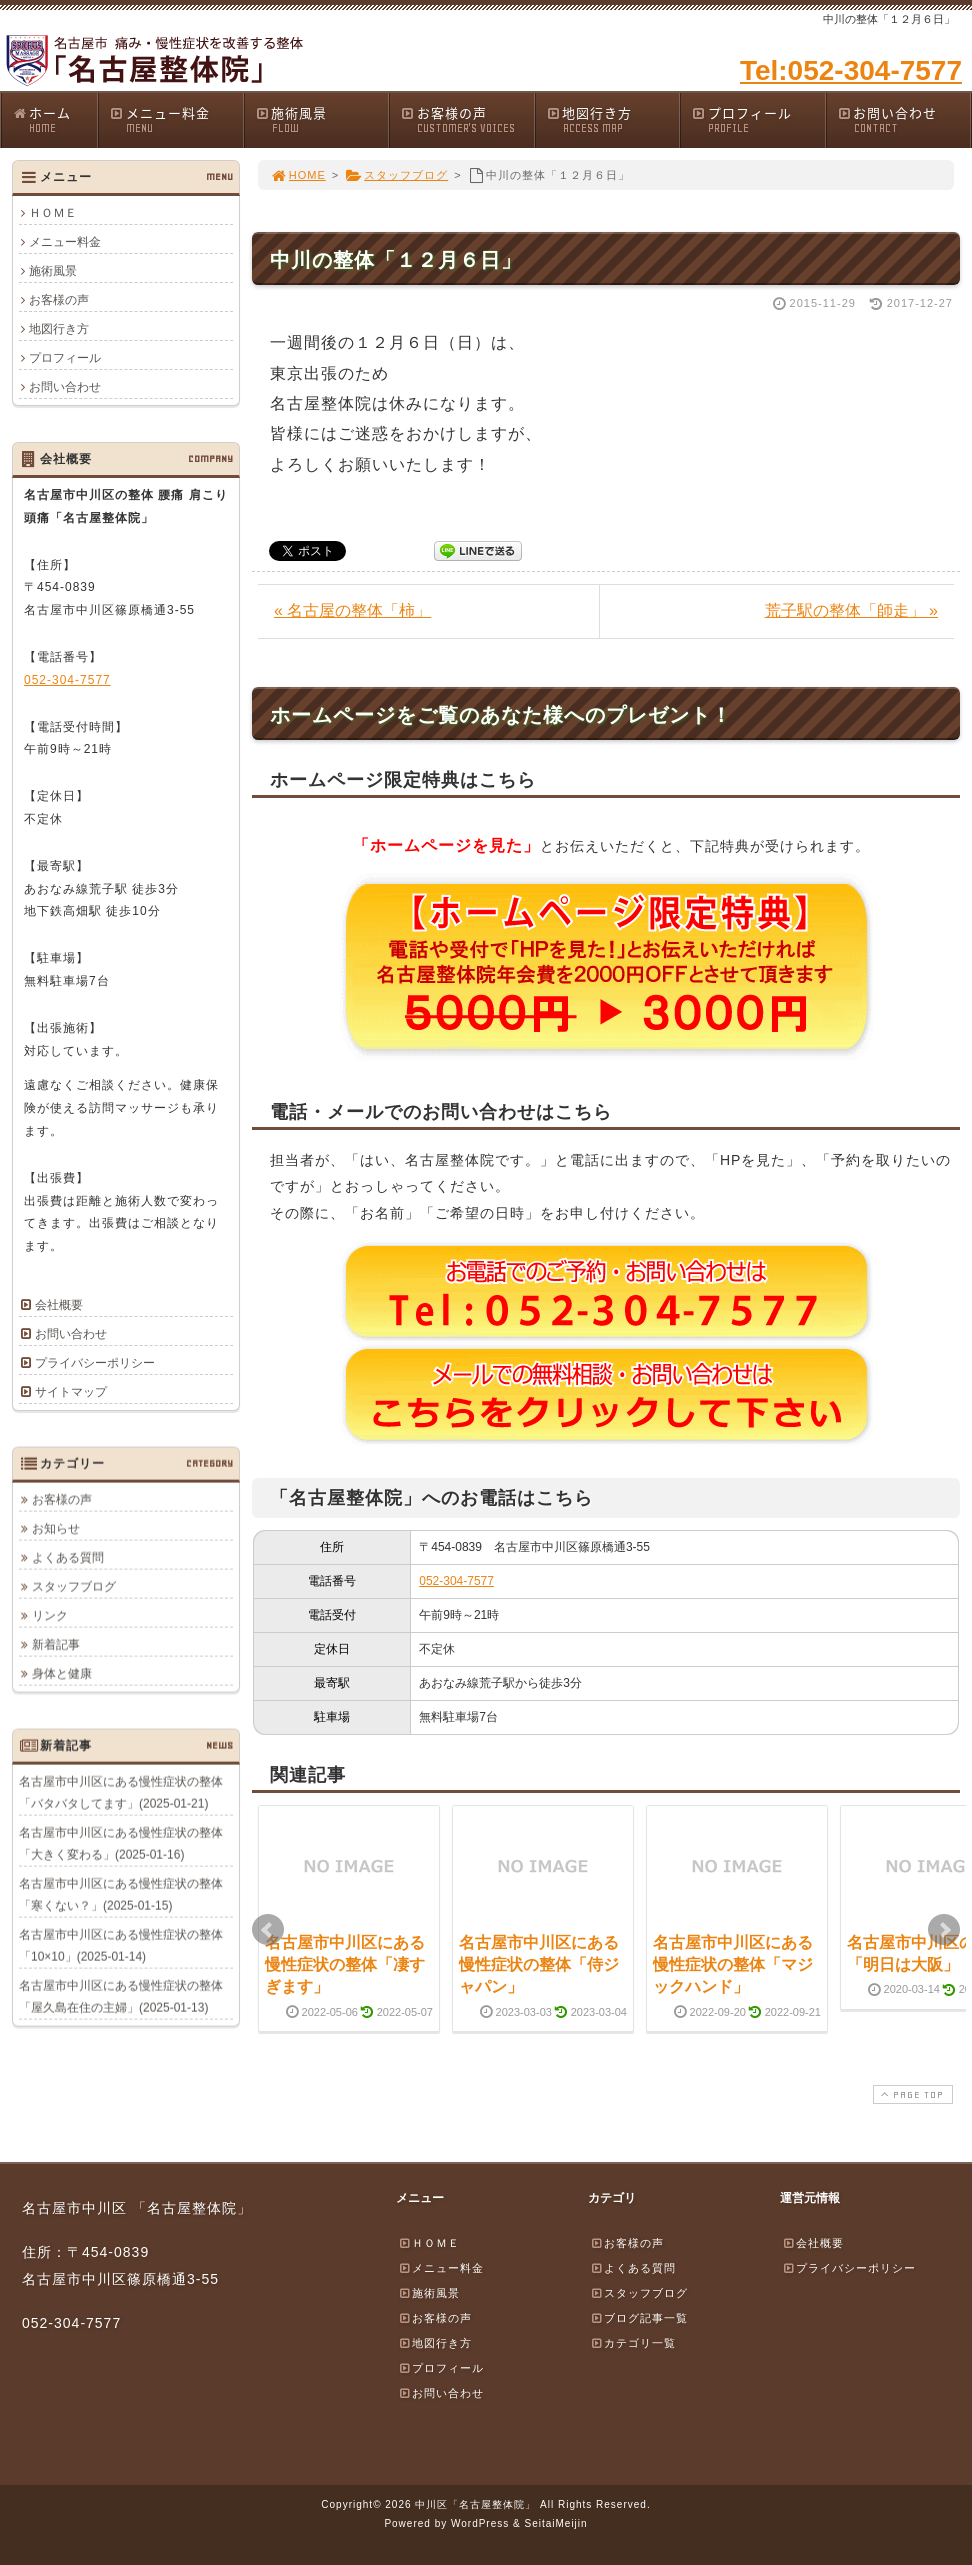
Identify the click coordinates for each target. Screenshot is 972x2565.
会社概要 (59, 1305)
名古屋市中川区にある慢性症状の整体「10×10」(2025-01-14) (121, 1945)
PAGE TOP (911, 2094)
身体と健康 (62, 1673)
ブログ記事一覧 (639, 2318)
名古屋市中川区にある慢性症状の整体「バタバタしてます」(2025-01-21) (121, 1792)
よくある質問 (68, 1557)
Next (944, 1930)
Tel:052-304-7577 (851, 70)
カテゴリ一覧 (633, 2343)
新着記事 (56, 1644)
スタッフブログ (396, 175)
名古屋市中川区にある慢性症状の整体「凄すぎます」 (345, 1965)
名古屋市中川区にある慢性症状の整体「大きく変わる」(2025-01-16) (121, 1843)
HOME (298, 175)
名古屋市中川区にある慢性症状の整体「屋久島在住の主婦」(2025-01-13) (121, 1996)
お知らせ (56, 1528)
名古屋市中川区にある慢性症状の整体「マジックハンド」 (733, 1965)
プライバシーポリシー (95, 1363)
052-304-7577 (456, 1581)
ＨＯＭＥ (53, 213)
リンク (50, 1615)
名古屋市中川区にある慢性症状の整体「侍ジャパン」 (539, 1965)
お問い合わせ (904, 119)
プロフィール (758, 119)
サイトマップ (71, 1392)
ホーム (54, 119)
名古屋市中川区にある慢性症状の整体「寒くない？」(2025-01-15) (121, 1894)
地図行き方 (613, 119)
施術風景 (322, 119)
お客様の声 (467, 119)
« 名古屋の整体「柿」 (352, 610)
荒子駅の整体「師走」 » (851, 610)
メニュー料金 (176, 119)
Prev (268, 1930)
